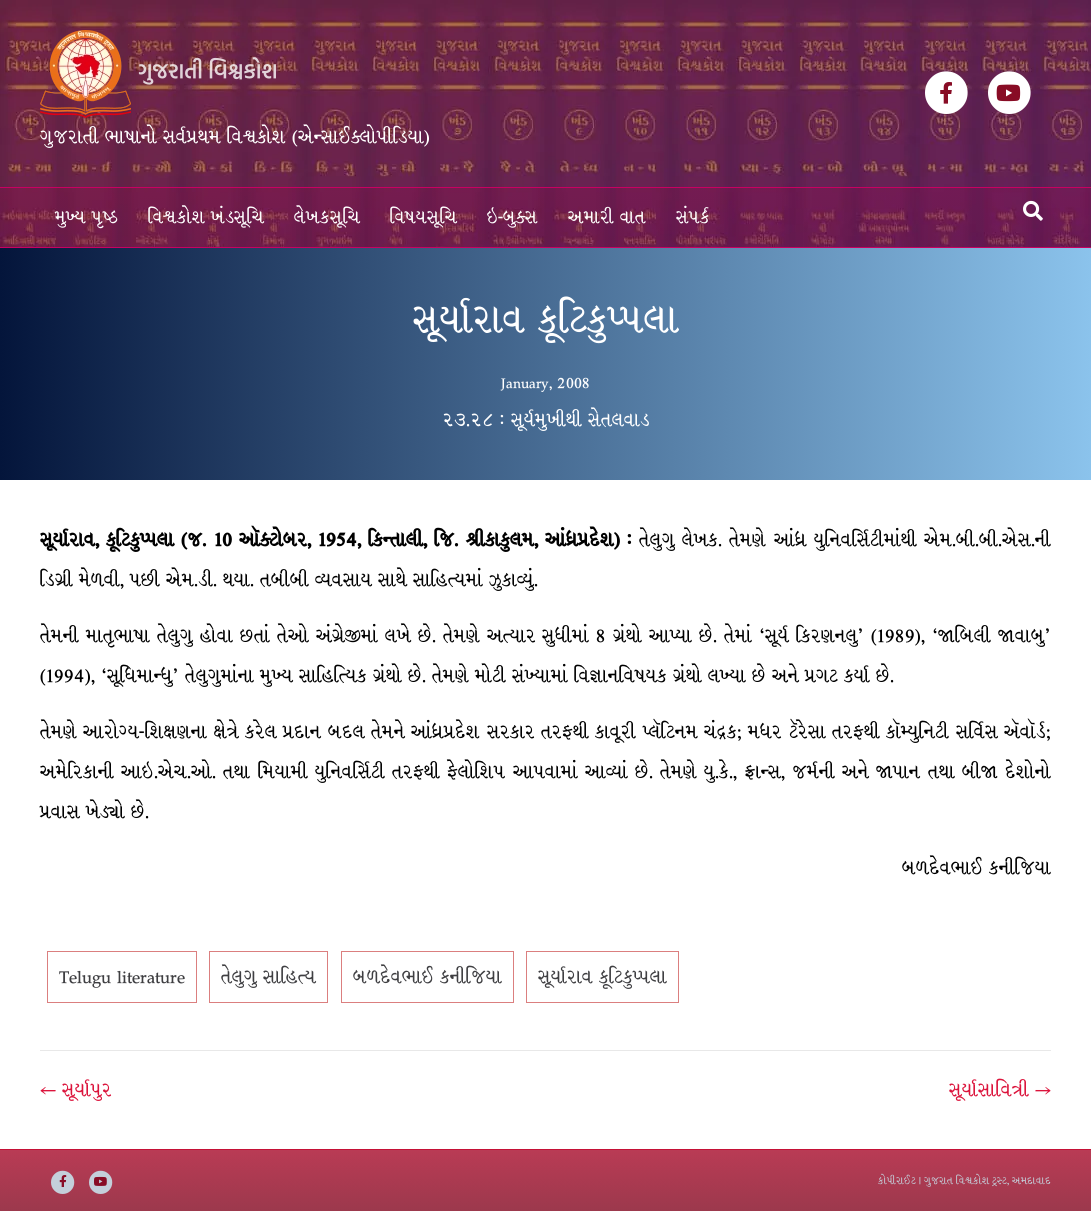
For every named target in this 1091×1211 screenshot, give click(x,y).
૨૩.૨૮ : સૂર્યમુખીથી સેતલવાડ (546, 420)
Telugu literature (122, 977)
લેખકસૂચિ (327, 217)
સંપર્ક (693, 217)
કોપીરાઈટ (897, 1180)
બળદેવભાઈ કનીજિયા (427, 977)
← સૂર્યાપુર (76, 1090)
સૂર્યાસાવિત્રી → (1000, 1090)
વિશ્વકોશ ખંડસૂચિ (206, 217)
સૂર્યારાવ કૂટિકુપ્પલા (602, 977)
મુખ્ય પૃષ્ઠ (86, 217)
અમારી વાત (607, 217)
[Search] (1033, 211)
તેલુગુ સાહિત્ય (268, 977)
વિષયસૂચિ (423, 217)
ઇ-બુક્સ (512, 217)
